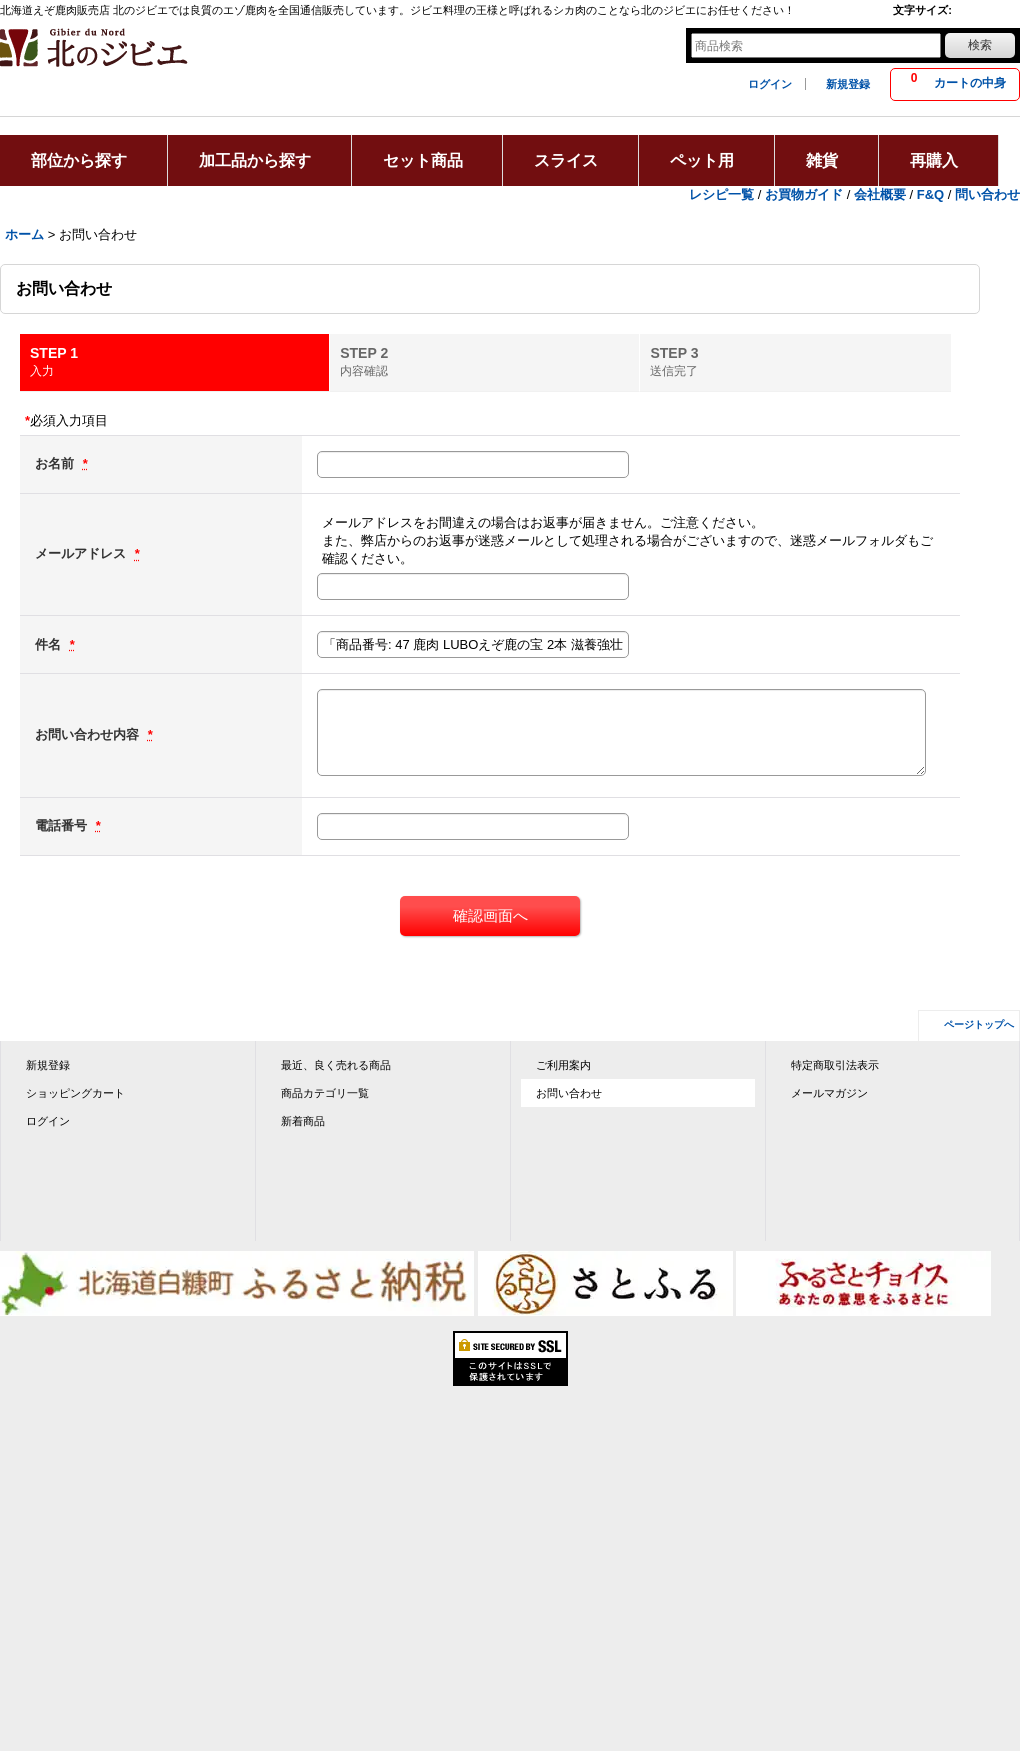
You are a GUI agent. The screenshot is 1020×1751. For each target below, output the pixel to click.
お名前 (56, 463)
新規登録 (848, 84)
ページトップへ (979, 1024)
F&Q (930, 194)
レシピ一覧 (721, 194)
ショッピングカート (75, 1093)
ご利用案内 (563, 1065)
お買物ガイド (804, 194)
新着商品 (303, 1121)
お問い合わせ (569, 1093)
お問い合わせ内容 (89, 734)
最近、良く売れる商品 (336, 1065)
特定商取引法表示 (835, 1065)
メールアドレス (82, 553)
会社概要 (880, 194)
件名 (50, 644)
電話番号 (63, 825)
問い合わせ (987, 194)
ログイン (770, 84)
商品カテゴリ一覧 (325, 1093)
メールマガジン (829, 1093)
